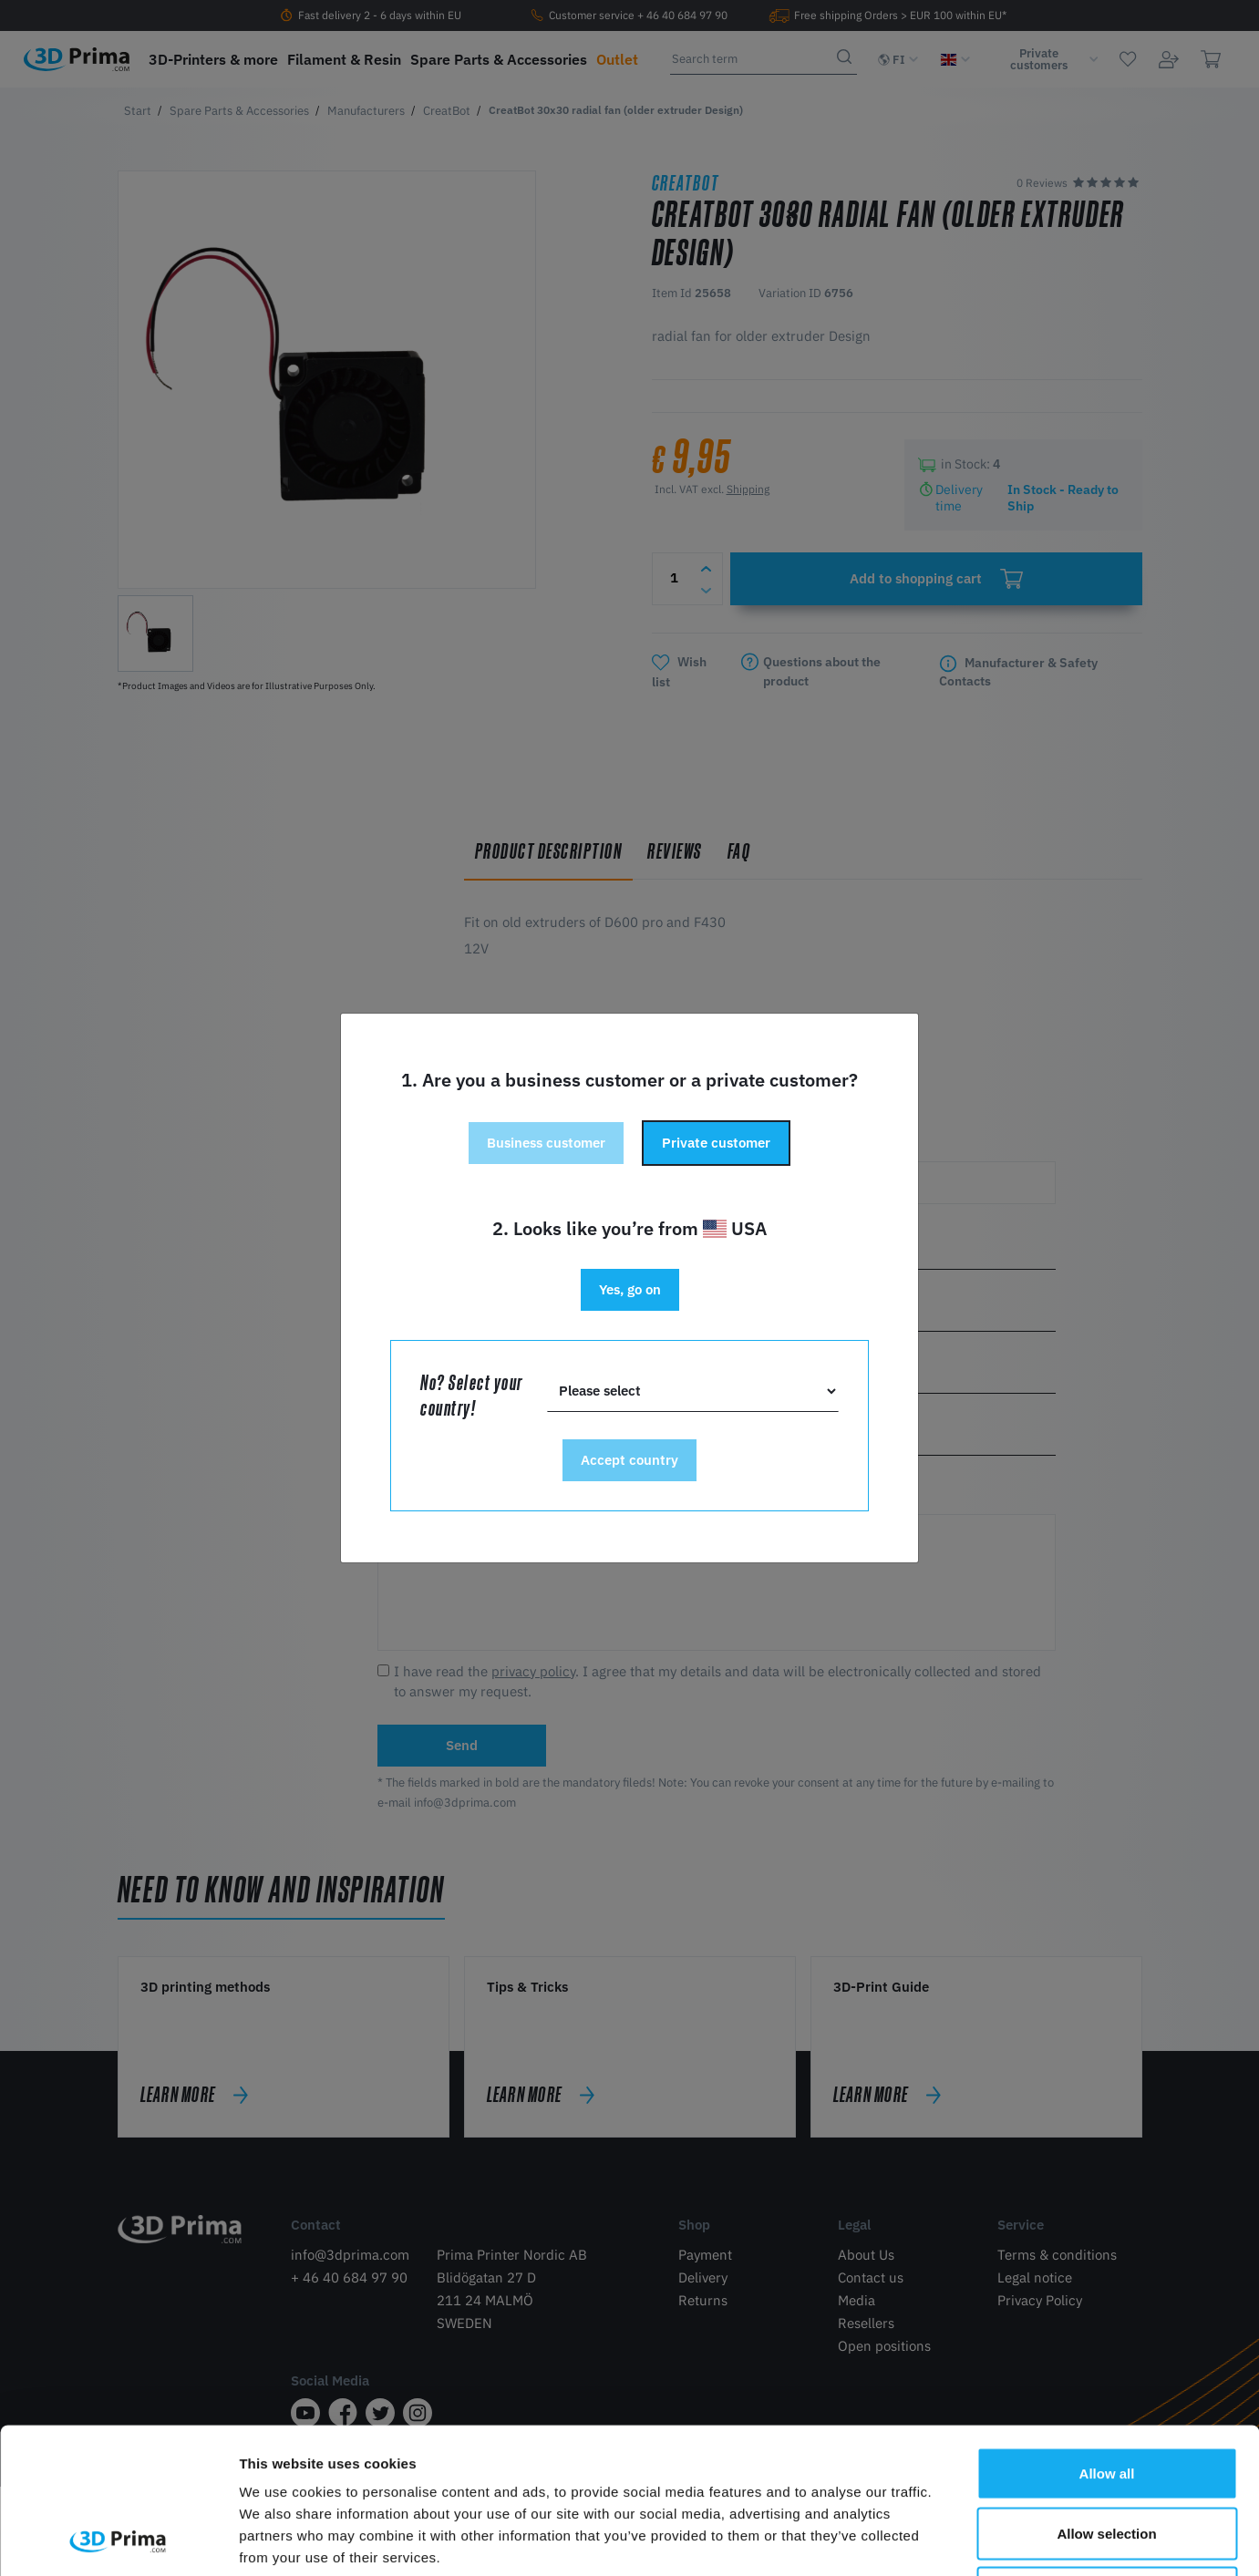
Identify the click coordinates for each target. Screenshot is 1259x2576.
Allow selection (1106, 2397)
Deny (1107, 2456)
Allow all (1107, 2336)
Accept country (629, 1459)
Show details (956, 2540)
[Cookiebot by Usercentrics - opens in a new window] (118, 2540)
